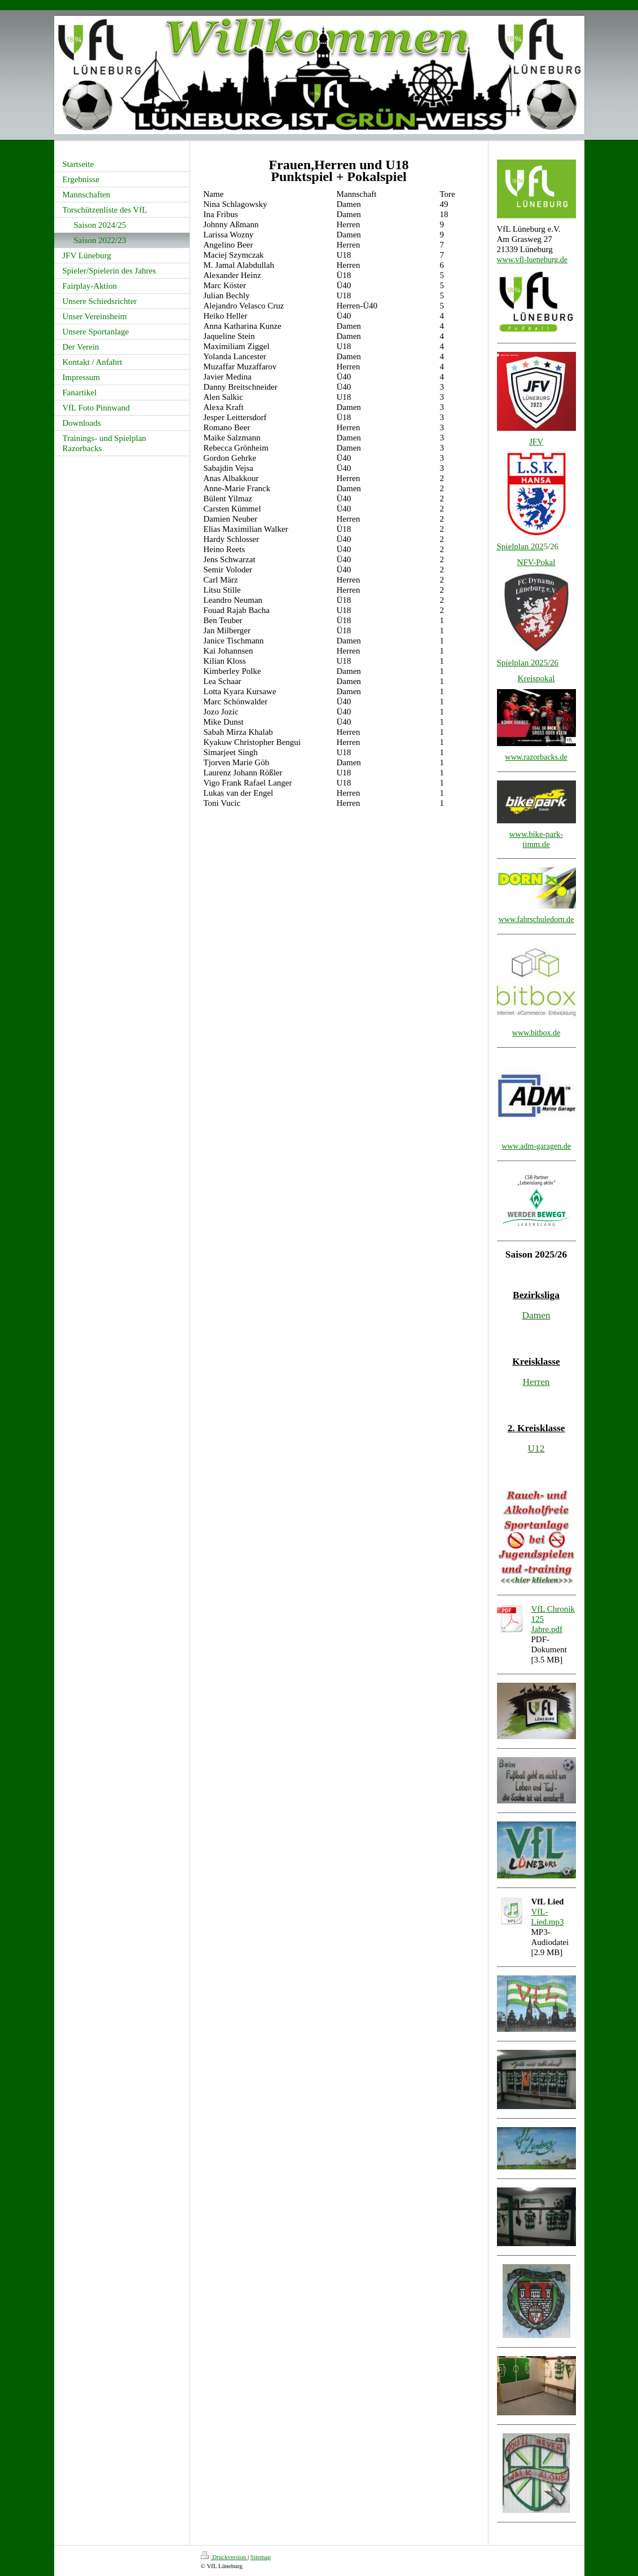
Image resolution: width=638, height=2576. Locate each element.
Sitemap (260, 2556)
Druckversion (224, 2556)
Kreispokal (536, 678)
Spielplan (520, 546)
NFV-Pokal (536, 562)
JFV (536, 441)
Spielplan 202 (520, 662)
